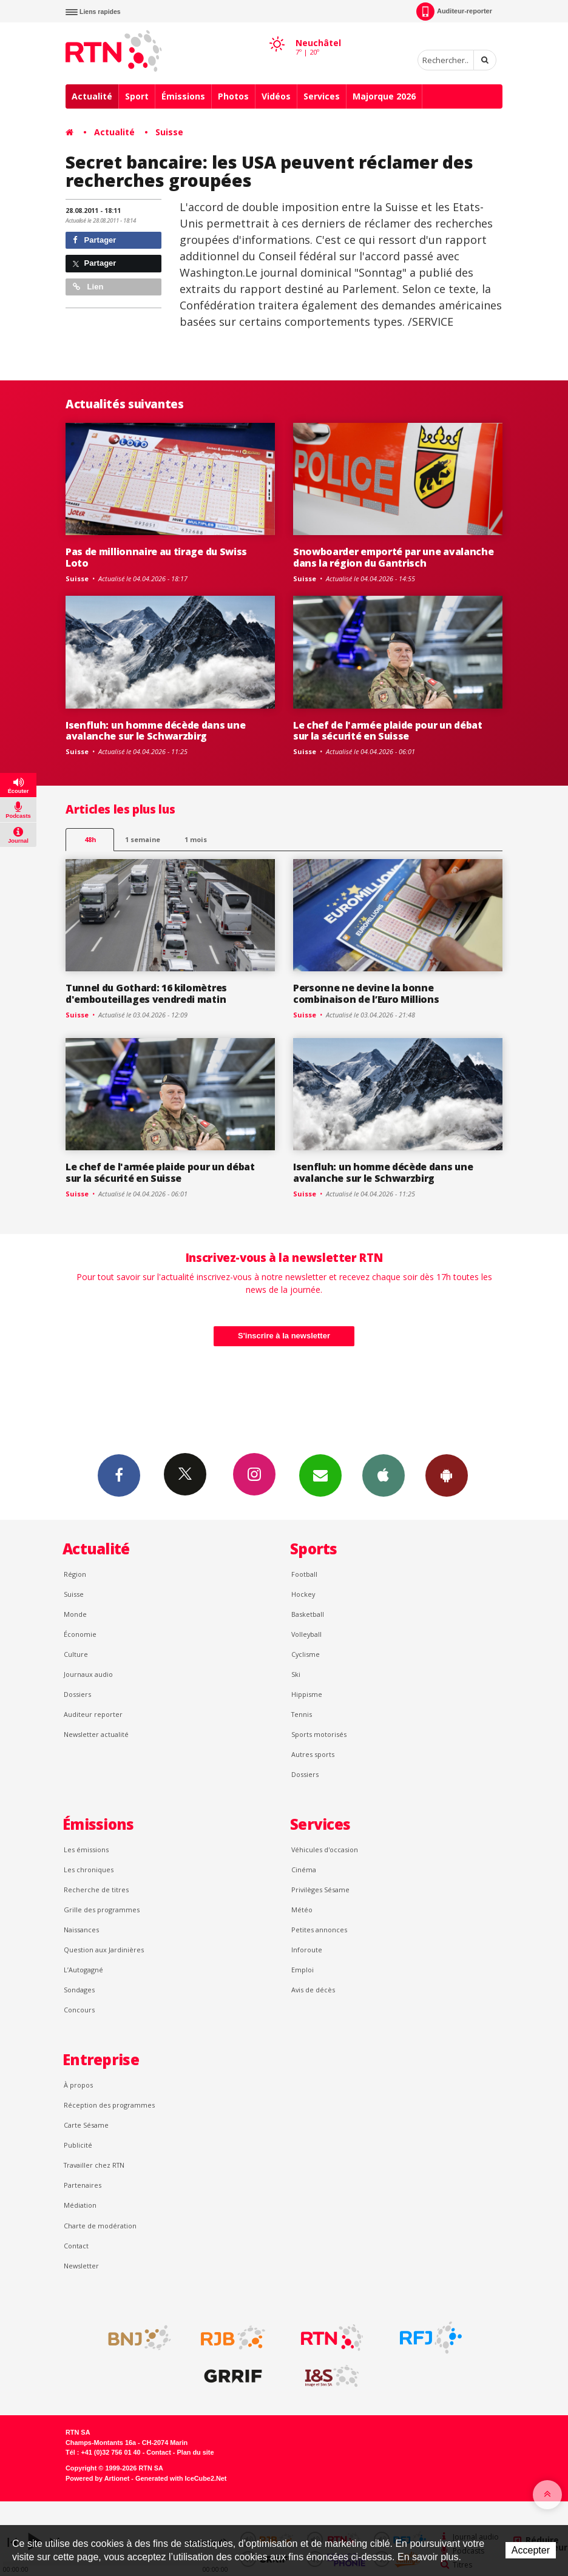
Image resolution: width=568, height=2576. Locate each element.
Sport (137, 96)
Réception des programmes (109, 2105)
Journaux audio (88, 1674)
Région (75, 1574)
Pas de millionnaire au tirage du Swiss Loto (156, 557)
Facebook (119, 1474)
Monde (75, 1614)
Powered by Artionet (97, 2478)
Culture (76, 1654)
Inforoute (306, 1950)
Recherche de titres (96, 1889)
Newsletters (320, 1474)
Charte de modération (100, 2226)
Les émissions (86, 1849)
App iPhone (383, 1474)
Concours (79, 2010)
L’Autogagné (83, 1970)
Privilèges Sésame (320, 1889)
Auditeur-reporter (454, 11)
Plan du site (195, 2452)
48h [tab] (90, 839)
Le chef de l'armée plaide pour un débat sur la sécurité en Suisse (387, 730)
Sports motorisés (319, 1734)
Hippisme (306, 1694)
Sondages (79, 1990)
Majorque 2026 (384, 96)
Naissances (81, 1930)
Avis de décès (313, 1990)
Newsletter (81, 2266)
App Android (446, 1474)
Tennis (301, 1714)
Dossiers (77, 1694)
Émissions (183, 96)
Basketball (307, 1614)
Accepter (531, 2550)
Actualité (92, 96)
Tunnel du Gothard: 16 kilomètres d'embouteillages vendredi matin (146, 993)
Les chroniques (88, 1869)
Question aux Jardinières (104, 1950)
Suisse (169, 132)
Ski (295, 1674)
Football (304, 1574)
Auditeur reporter (93, 1714)
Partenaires (82, 2185)
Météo (302, 1909)
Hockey (303, 1594)
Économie (80, 1634)
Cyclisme (305, 1654)
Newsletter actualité (96, 1734)
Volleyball (306, 1634)
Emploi (302, 1970)
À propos (78, 2085)
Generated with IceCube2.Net (180, 2478)
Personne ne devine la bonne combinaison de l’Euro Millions (366, 993)
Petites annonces (319, 1930)
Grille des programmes (102, 1909)
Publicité (78, 2145)
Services (321, 96)
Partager (94, 239)
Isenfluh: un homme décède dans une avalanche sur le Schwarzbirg (155, 730)
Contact (76, 2246)
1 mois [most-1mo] (195, 839)
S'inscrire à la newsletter (284, 1335)
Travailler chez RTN (94, 2165)
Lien (88, 286)
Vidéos (276, 96)
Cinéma (303, 1869)
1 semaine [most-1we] (142, 839)
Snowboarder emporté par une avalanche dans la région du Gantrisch (393, 557)
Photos (233, 96)
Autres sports (312, 1754)
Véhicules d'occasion (324, 1849)
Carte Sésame (86, 2125)
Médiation (80, 2205)
